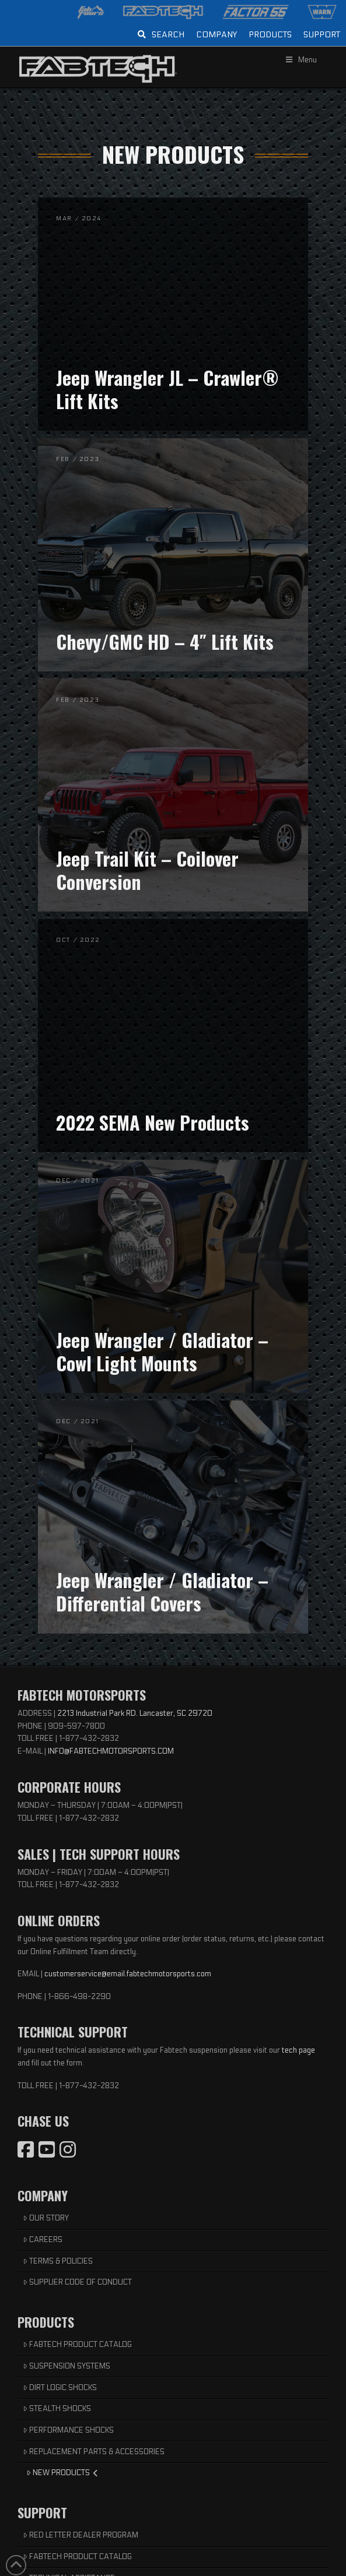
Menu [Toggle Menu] (300, 60)
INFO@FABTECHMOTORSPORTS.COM (111, 1751)
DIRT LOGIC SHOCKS (60, 2387)
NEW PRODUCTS (62, 2473)
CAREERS (42, 2239)
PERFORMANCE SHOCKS (68, 2430)
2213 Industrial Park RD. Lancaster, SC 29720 (134, 1713)
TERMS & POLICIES (58, 2261)
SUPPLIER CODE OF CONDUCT (77, 2282)
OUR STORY (46, 2218)
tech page (298, 2050)
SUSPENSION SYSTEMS (66, 2366)
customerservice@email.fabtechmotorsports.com (127, 1974)
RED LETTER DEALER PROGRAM (80, 2535)
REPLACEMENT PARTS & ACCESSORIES (94, 2452)
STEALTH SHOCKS (57, 2408)
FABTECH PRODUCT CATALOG (77, 2344)
